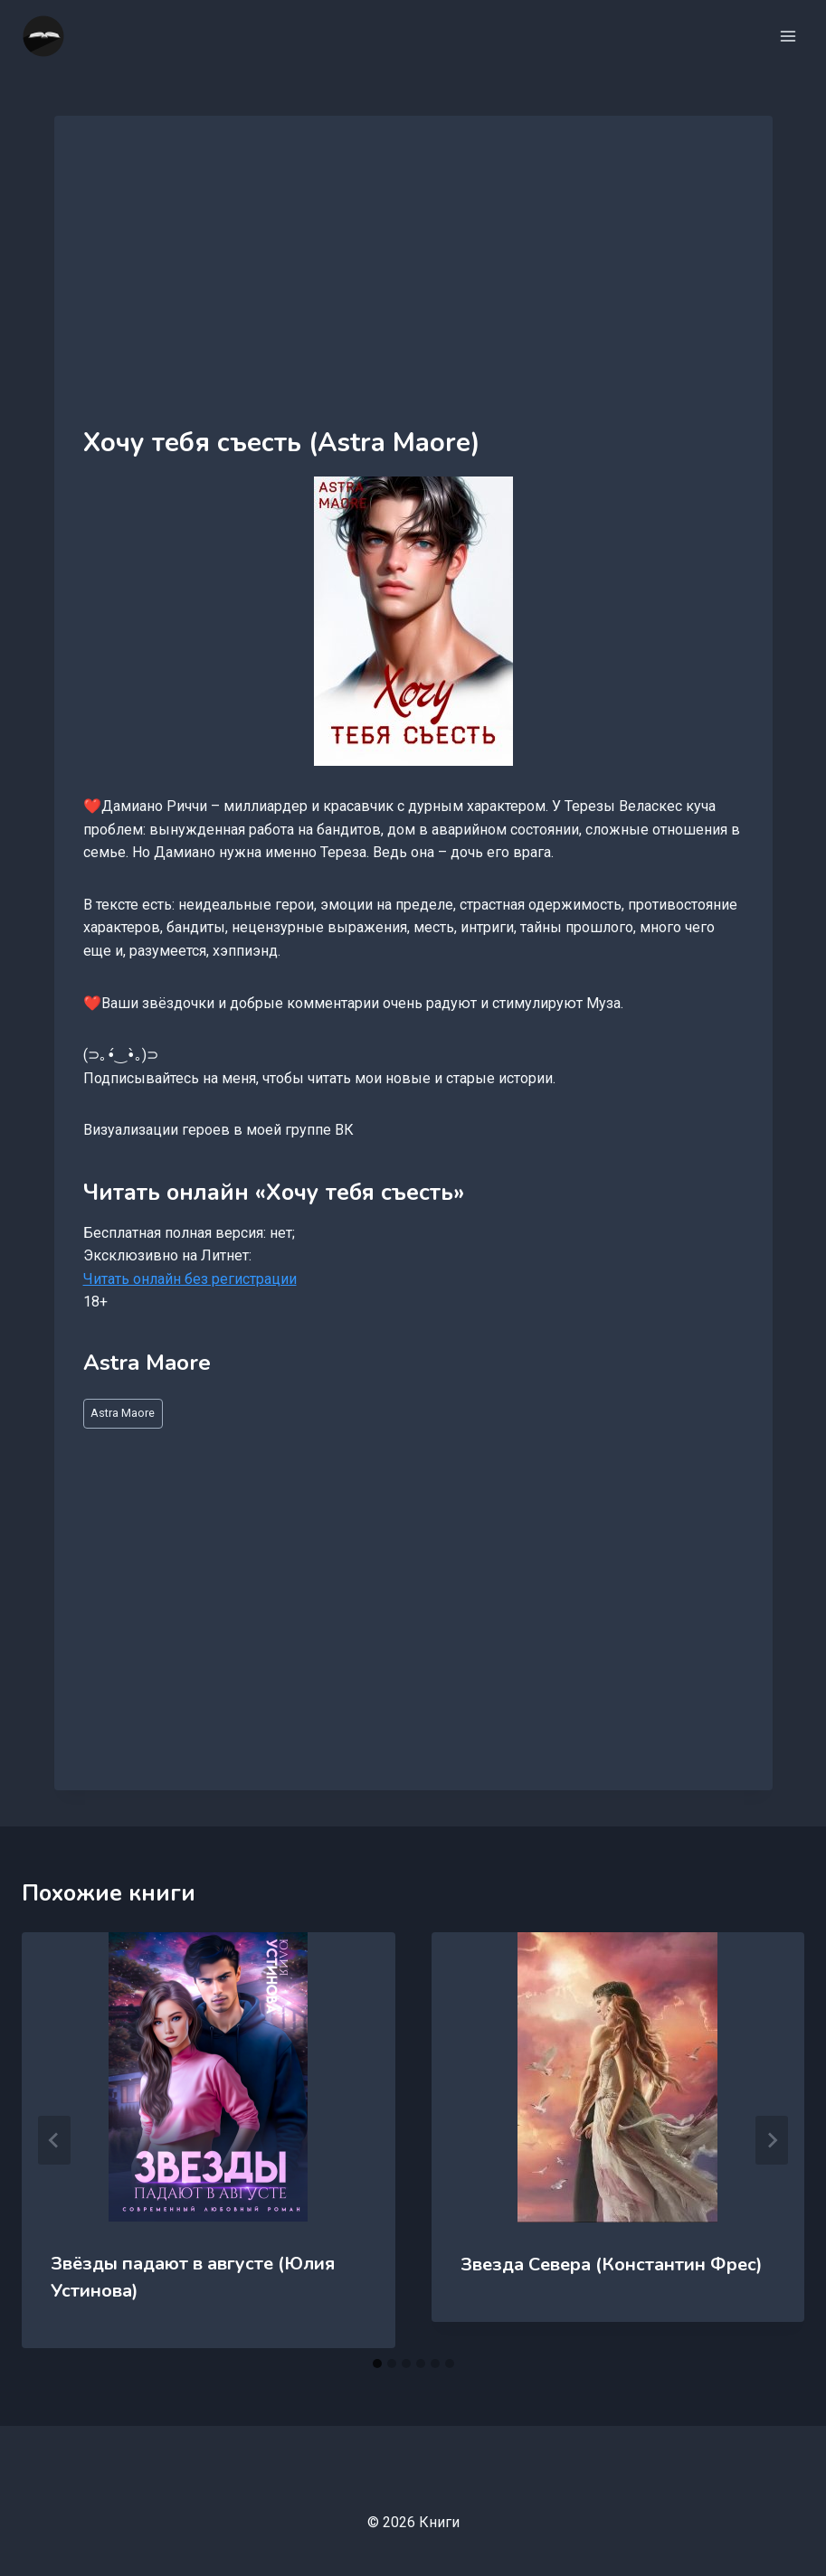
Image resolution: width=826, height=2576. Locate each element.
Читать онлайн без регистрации (190, 1279)
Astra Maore (122, 1413)
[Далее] (771, 2140)
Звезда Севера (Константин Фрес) (611, 2264)
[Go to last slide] (54, 2140)
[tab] (377, 2363)
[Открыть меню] (787, 36)
